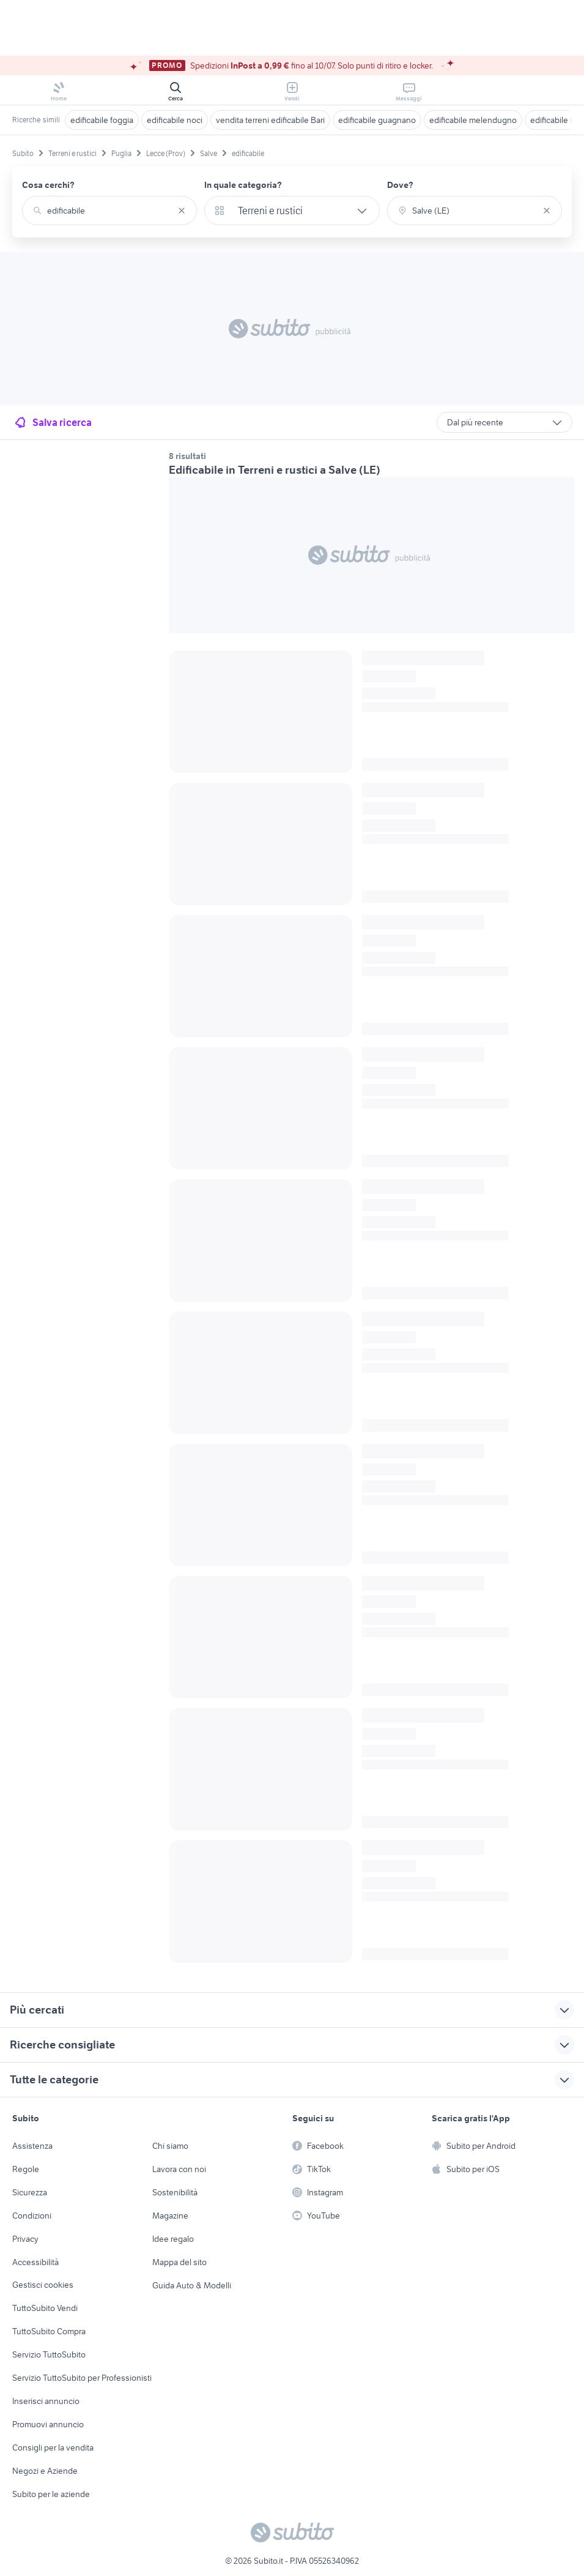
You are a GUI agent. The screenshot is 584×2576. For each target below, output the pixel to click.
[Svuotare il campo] (182, 210)
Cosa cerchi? (48, 184)
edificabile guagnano (377, 119)
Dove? (400, 184)
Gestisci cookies (42, 2284)
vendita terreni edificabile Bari (270, 119)
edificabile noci (174, 119)
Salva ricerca (52, 422)
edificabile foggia (101, 119)
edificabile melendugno (473, 119)
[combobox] (109, 210)
